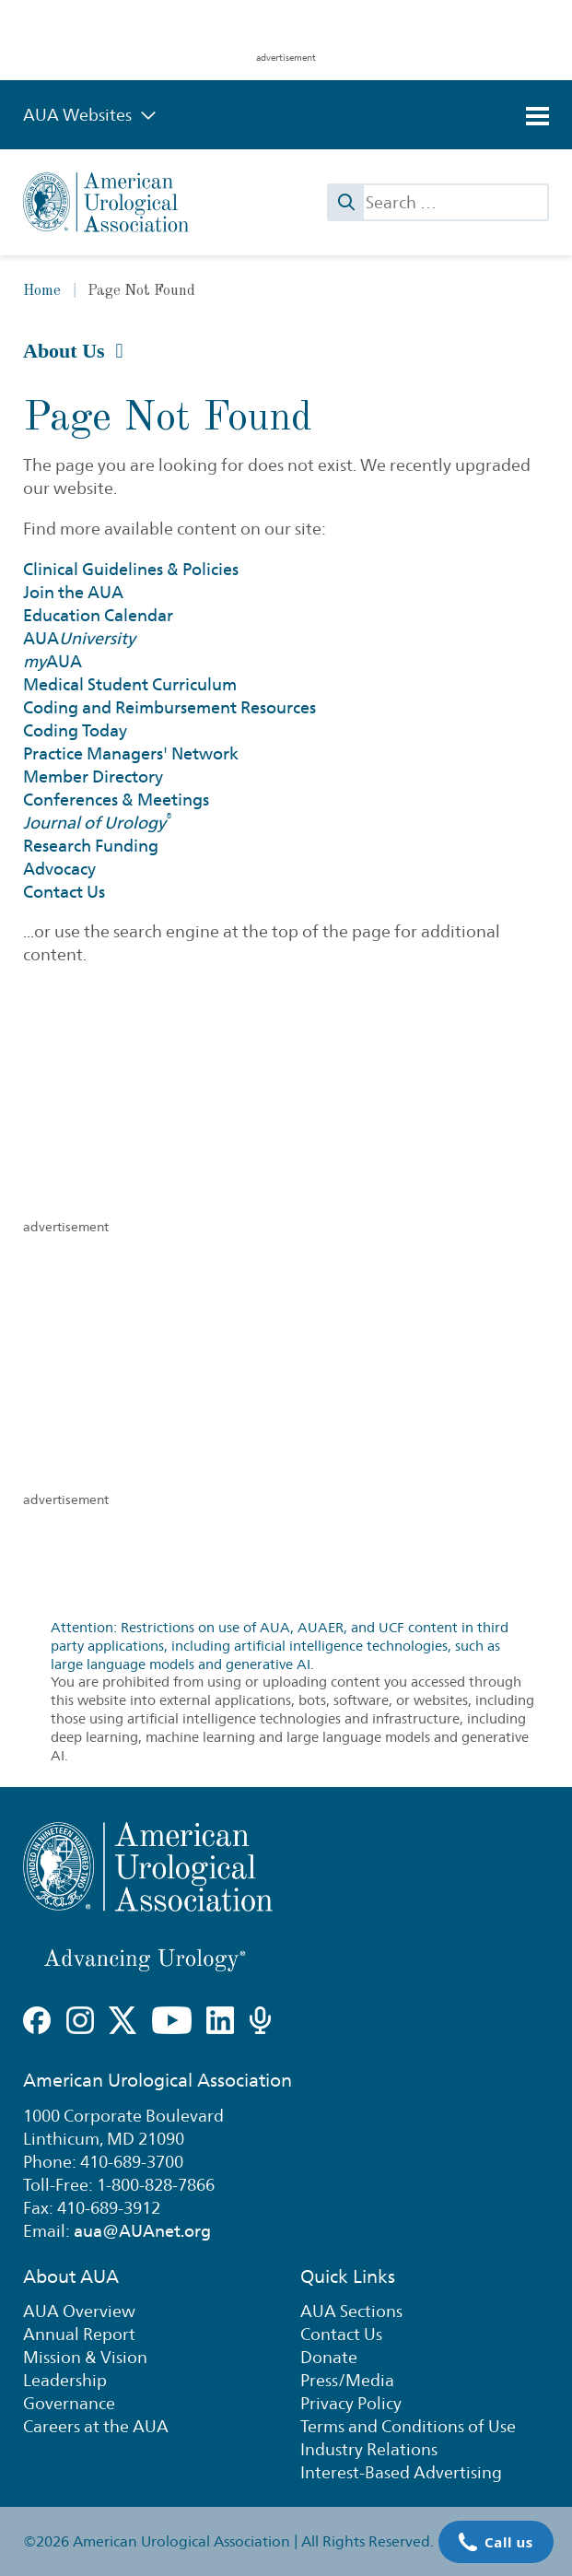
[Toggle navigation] (537, 115)
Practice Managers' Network (131, 753)
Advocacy (59, 868)
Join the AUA (73, 592)
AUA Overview (79, 2311)
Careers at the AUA (96, 2426)
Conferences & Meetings (116, 799)
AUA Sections (351, 2311)
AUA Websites (90, 114)
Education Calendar (98, 615)
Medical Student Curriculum (130, 684)
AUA (79, 638)
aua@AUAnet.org (142, 2231)
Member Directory (93, 776)
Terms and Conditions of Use (408, 2426)
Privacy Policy (351, 2403)
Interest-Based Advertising (401, 2472)
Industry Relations (369, 2449)
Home (42, 291)
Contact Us (64, 891)
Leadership (65, 2380)
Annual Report (79, 2334)
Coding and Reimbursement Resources (169, 707)
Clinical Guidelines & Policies (131, 569)
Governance (69, 2403)
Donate (328, 2357)
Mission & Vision (85, 2357)
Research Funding (90, 845)
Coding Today (75, 730)
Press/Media (347, 2380)
